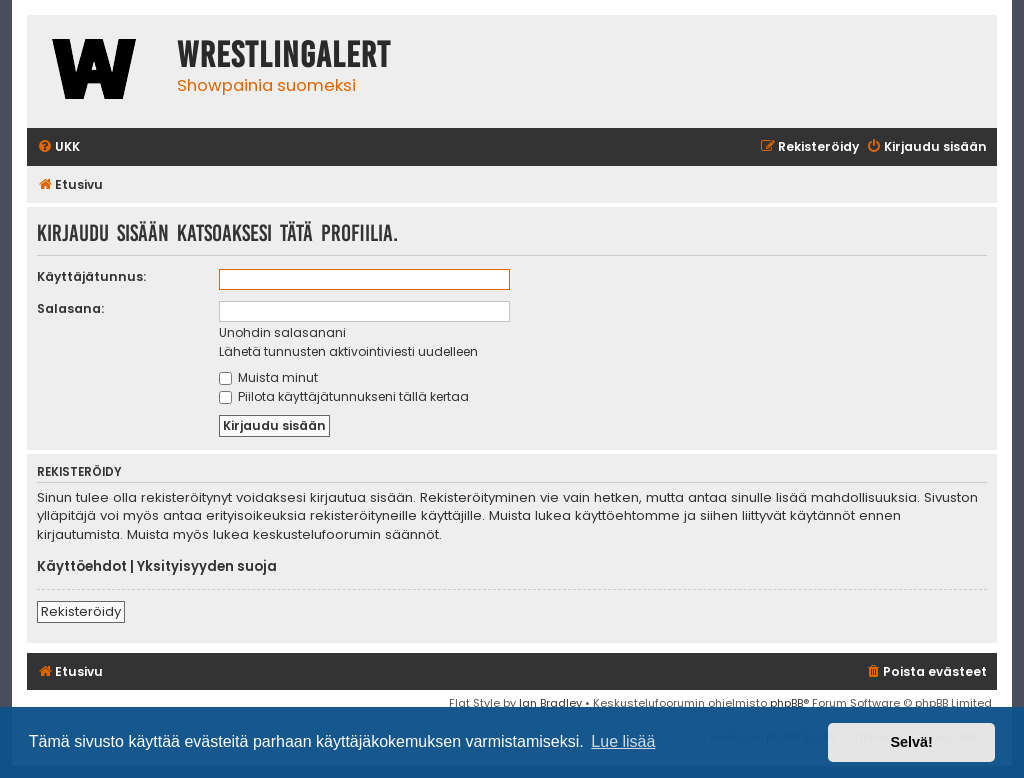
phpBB (786, 703)
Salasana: (70, 308)
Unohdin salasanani (282, 332)
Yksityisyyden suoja (207, 567)
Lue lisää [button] (623, 741)
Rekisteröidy (81, 611)
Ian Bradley (550, 703)
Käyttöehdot (82, 567)
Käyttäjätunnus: (91, 276)
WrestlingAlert (284, 55)
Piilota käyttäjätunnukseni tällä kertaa (344, 396)
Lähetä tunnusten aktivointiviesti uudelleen (348, 351)
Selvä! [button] (911, 742)
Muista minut (268, 377)
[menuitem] (58, 147)
